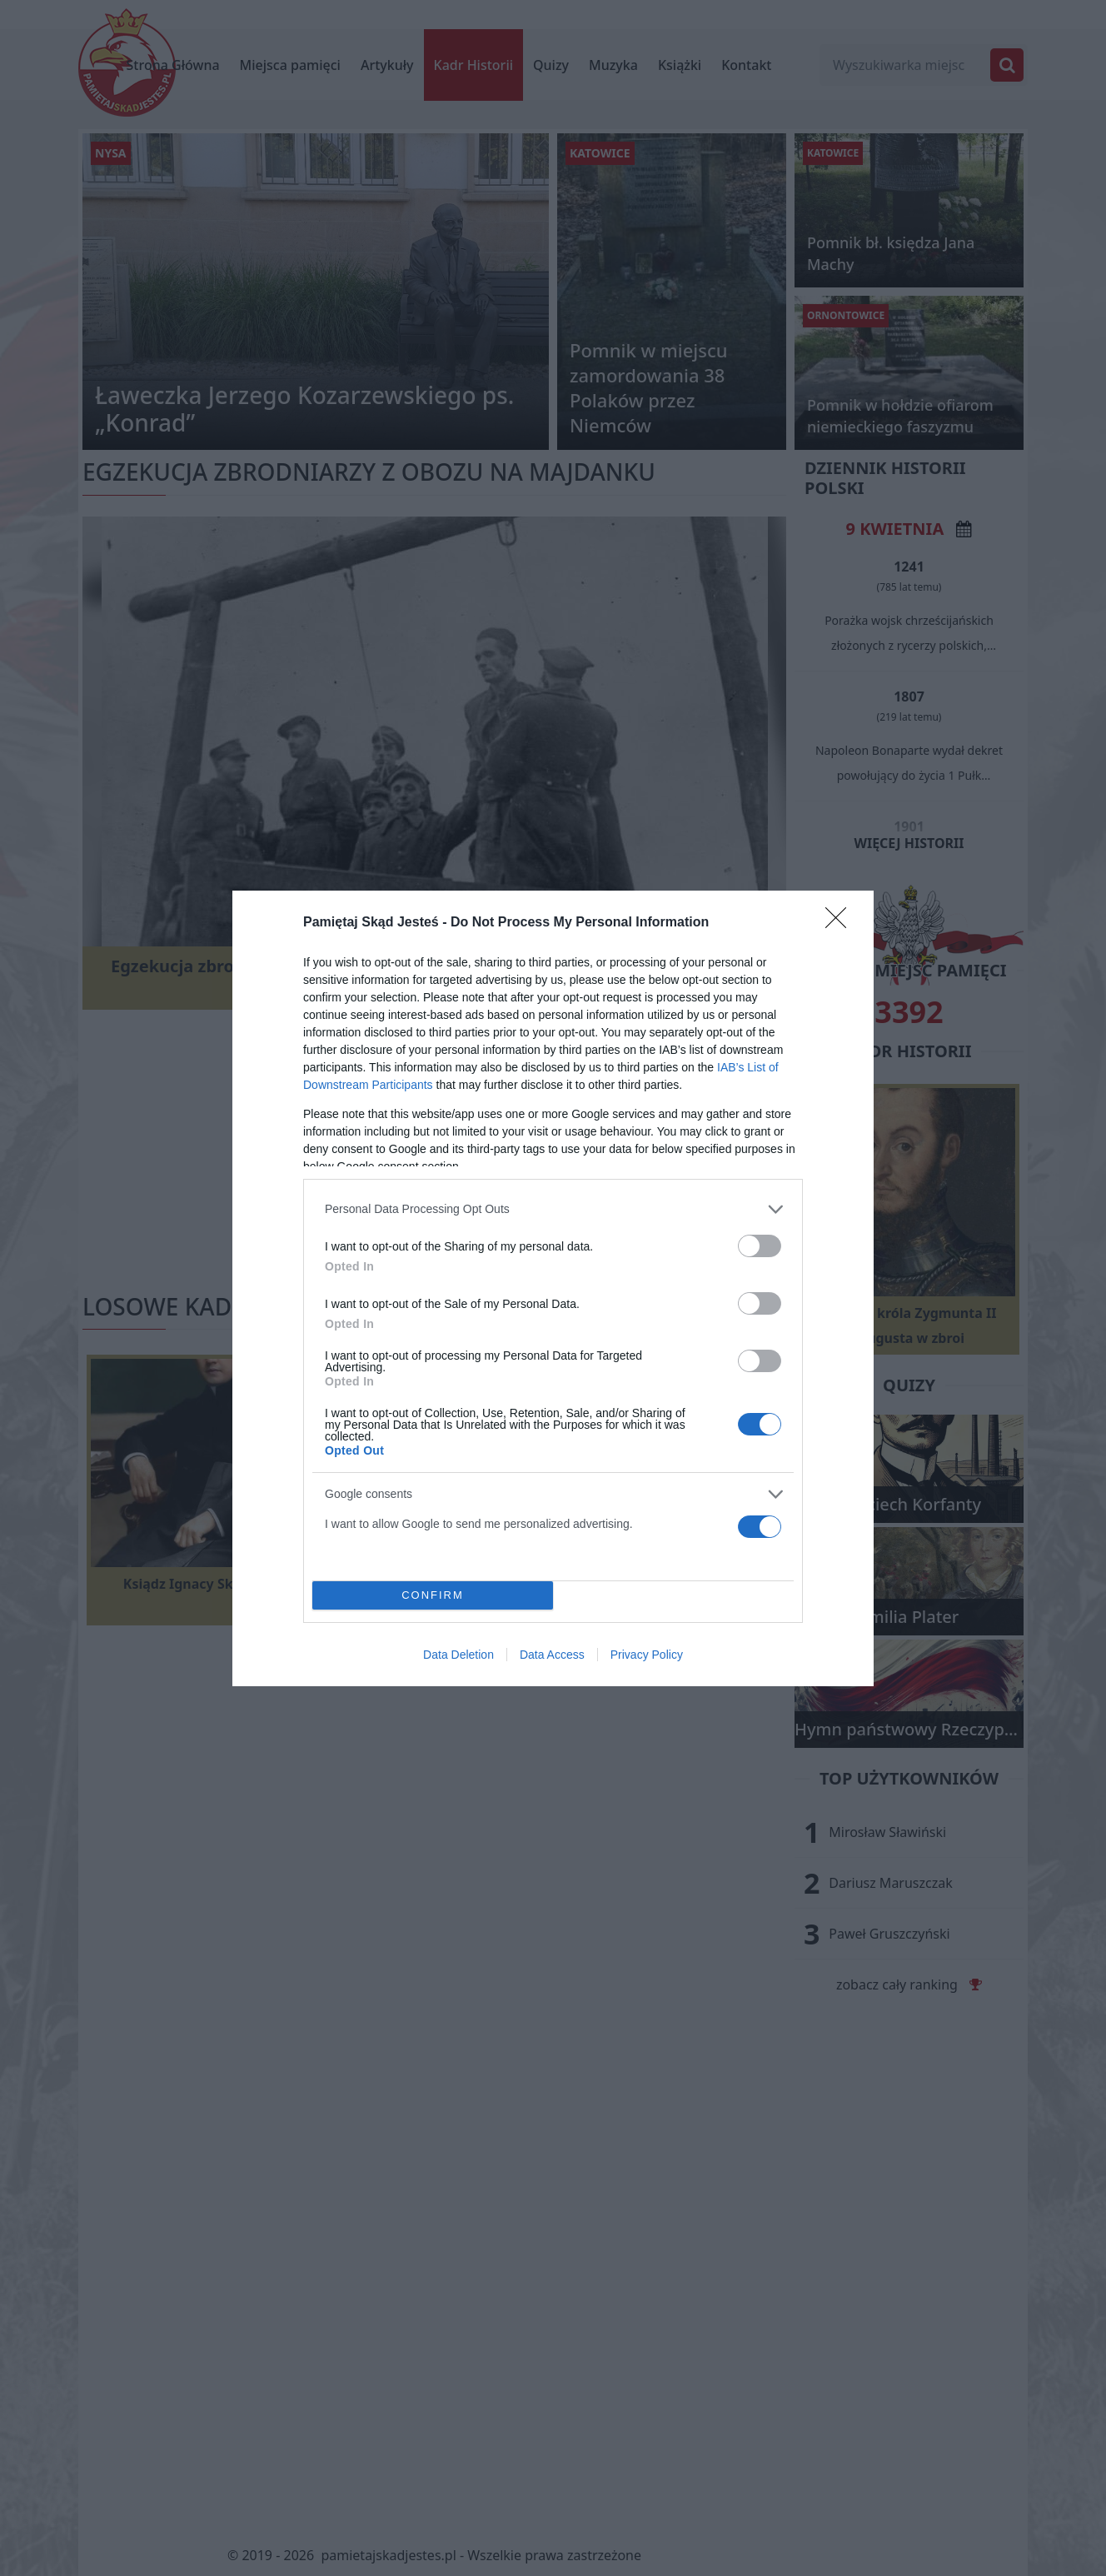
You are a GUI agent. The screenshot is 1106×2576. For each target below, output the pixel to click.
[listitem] (553, 1209)
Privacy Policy (646, 1654)
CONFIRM (432, 1595)
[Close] (841, 923)
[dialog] (553, 1288)
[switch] (759, 1246)
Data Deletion (458, 1654)
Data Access (552, 1654)
